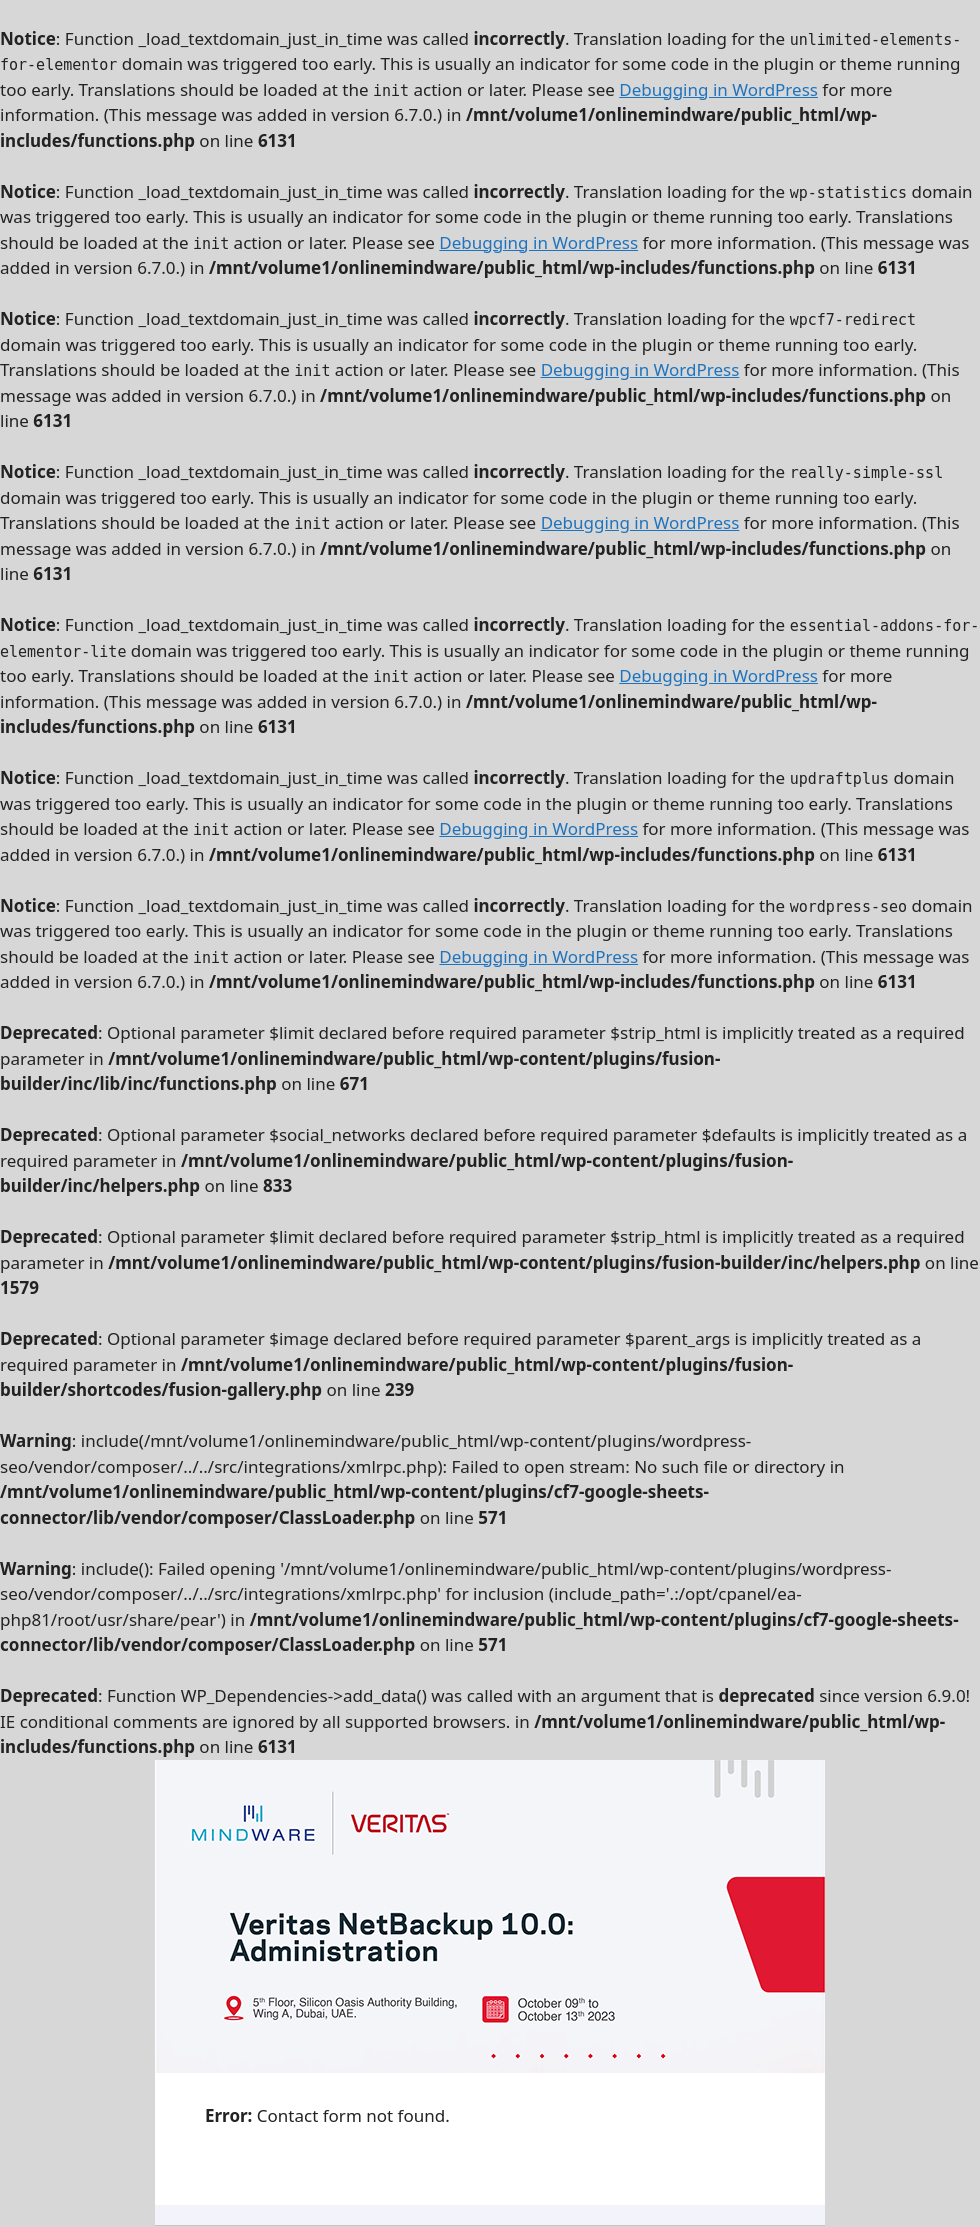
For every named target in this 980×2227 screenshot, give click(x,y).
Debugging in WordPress (718, 89)
